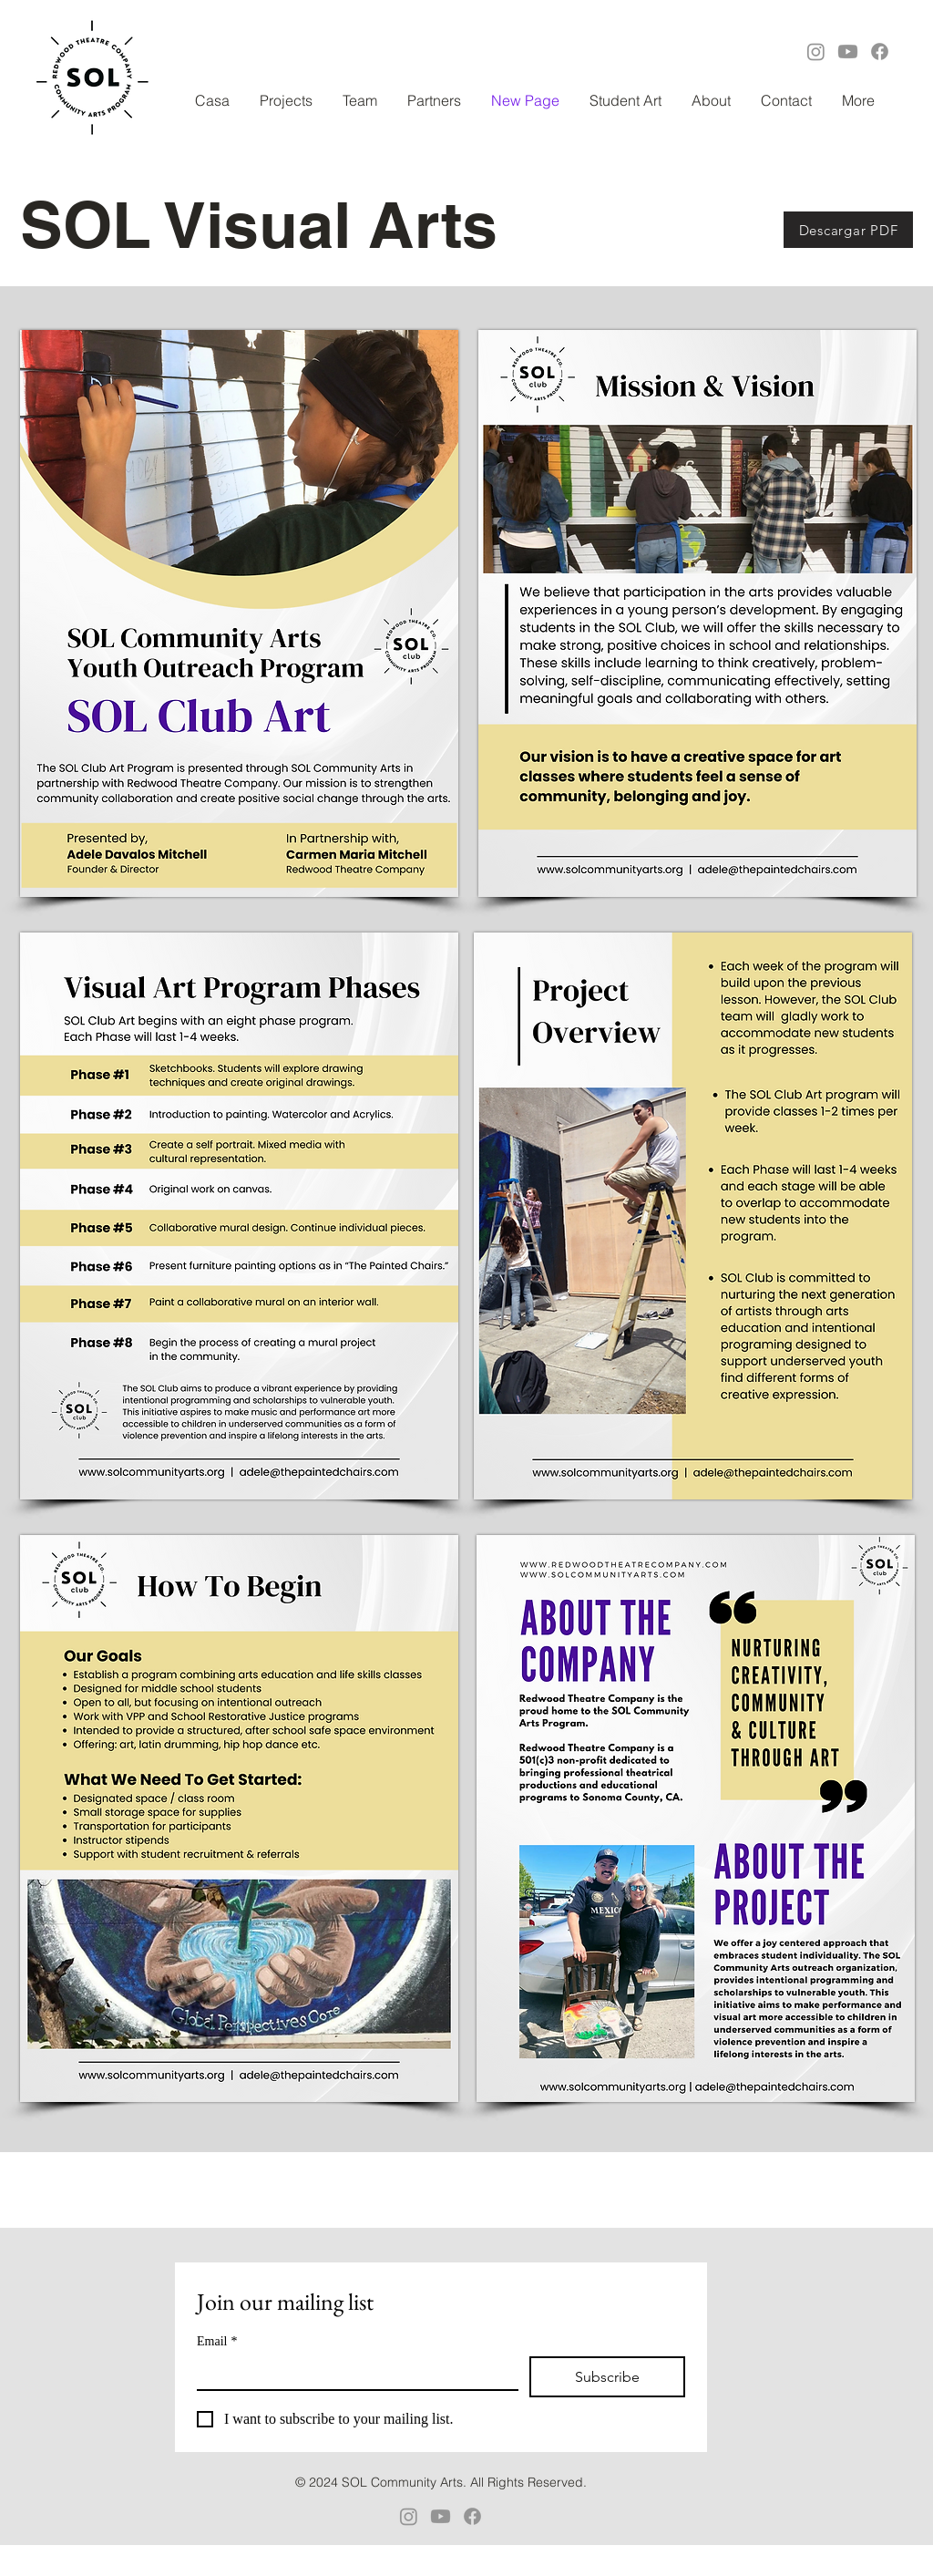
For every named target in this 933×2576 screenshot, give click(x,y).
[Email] (352, 2372)
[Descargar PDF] (848, 229)
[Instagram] (816, 51)
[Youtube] (847, 51)
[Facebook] (879, 51)
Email (217, 2341)
